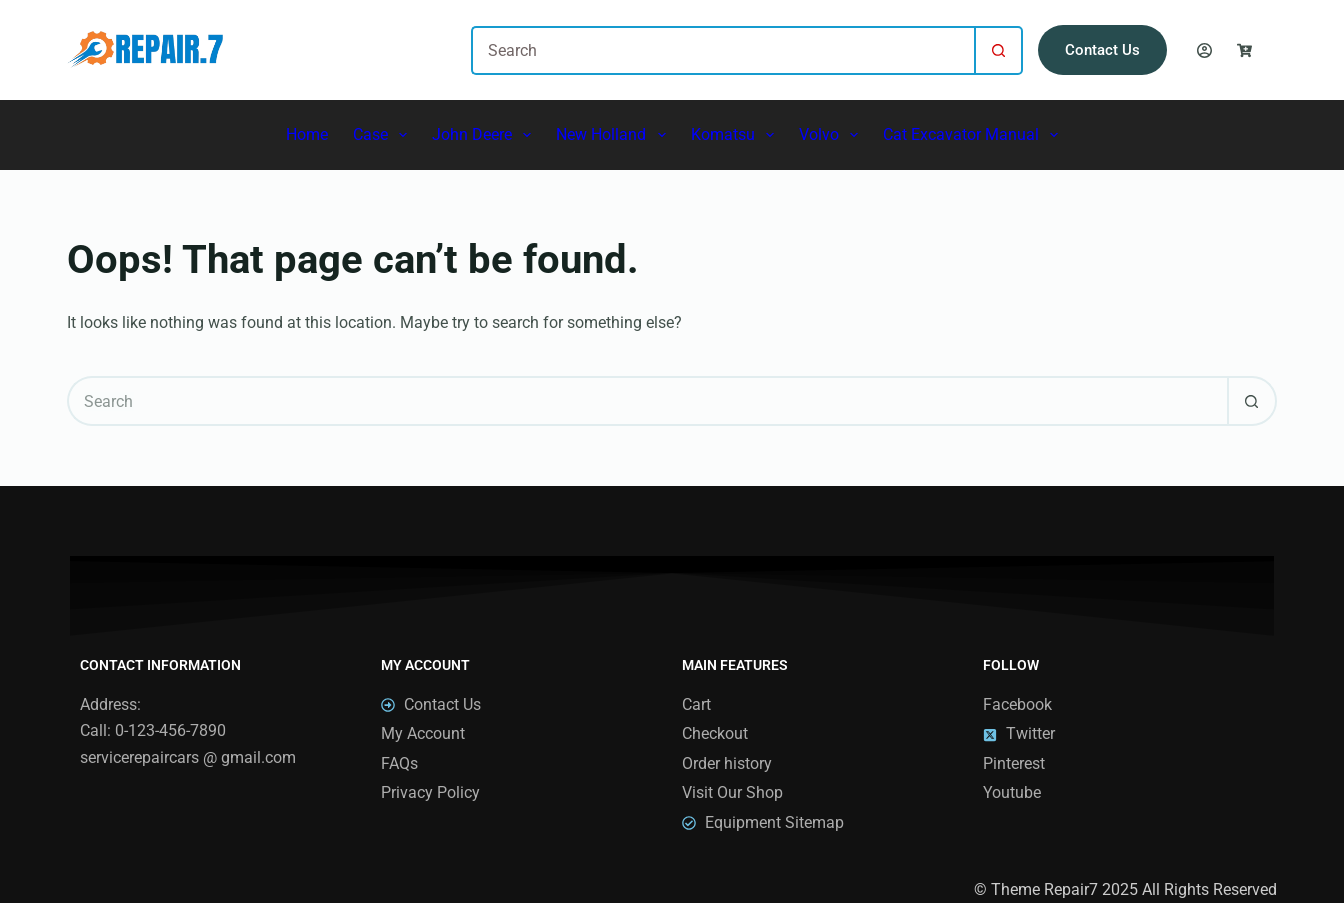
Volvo (832, 135)
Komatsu (736, 135)
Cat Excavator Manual (974, 135)
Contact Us (1102, 50)
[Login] (1204, 50)
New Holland (614, 135)
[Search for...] (722, 50)
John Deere (485, 135)
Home (307, 134)
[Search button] (998, 50)
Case (384, 135)
